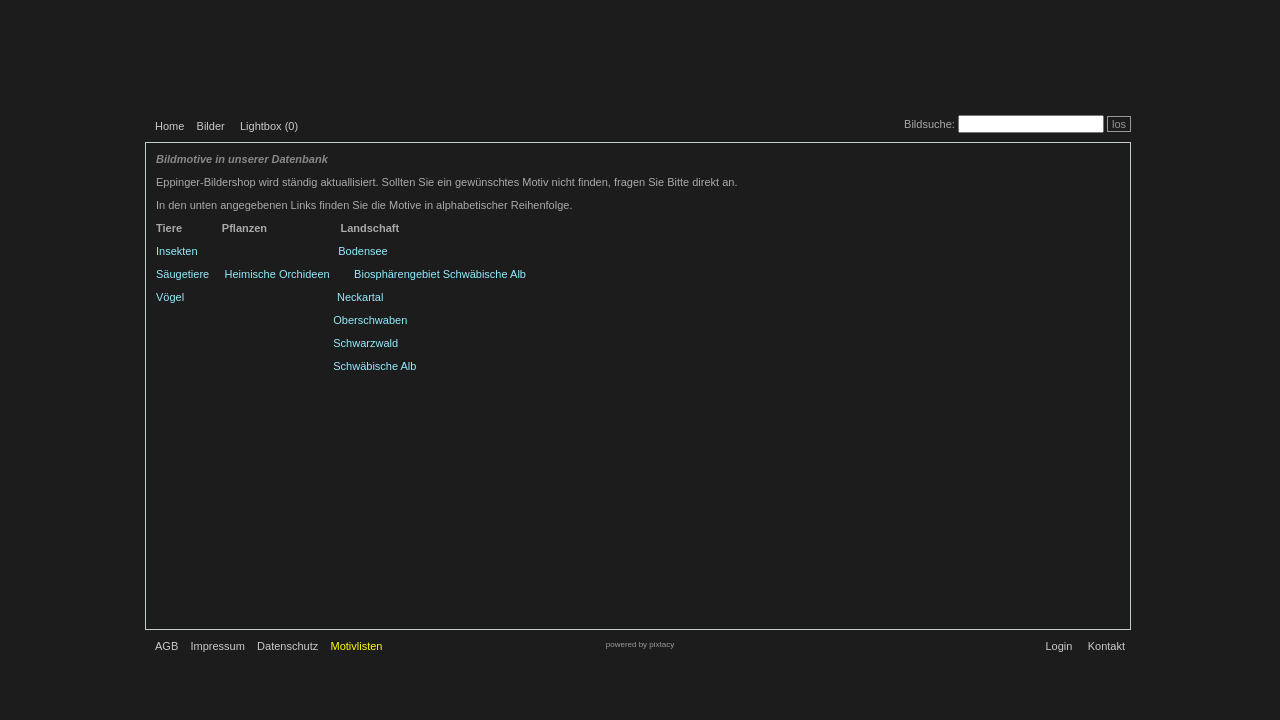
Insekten (177, 251)
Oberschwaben (370, 320)
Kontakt (1106, 646)
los (1119, 124)
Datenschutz (287, 646)
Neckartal (360, 297)
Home (169, 126)
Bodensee (363, 251)
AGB (166, 646)
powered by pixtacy (640, 644)
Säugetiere (182, 274)
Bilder (211, 126)
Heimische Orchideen (277, 274)
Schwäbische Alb (374, 366)
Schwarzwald (365, 343)
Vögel (170, 297)
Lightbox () (269, 126)
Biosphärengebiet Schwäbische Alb (440, 274)
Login (1058, 646)
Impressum (217, 646)
